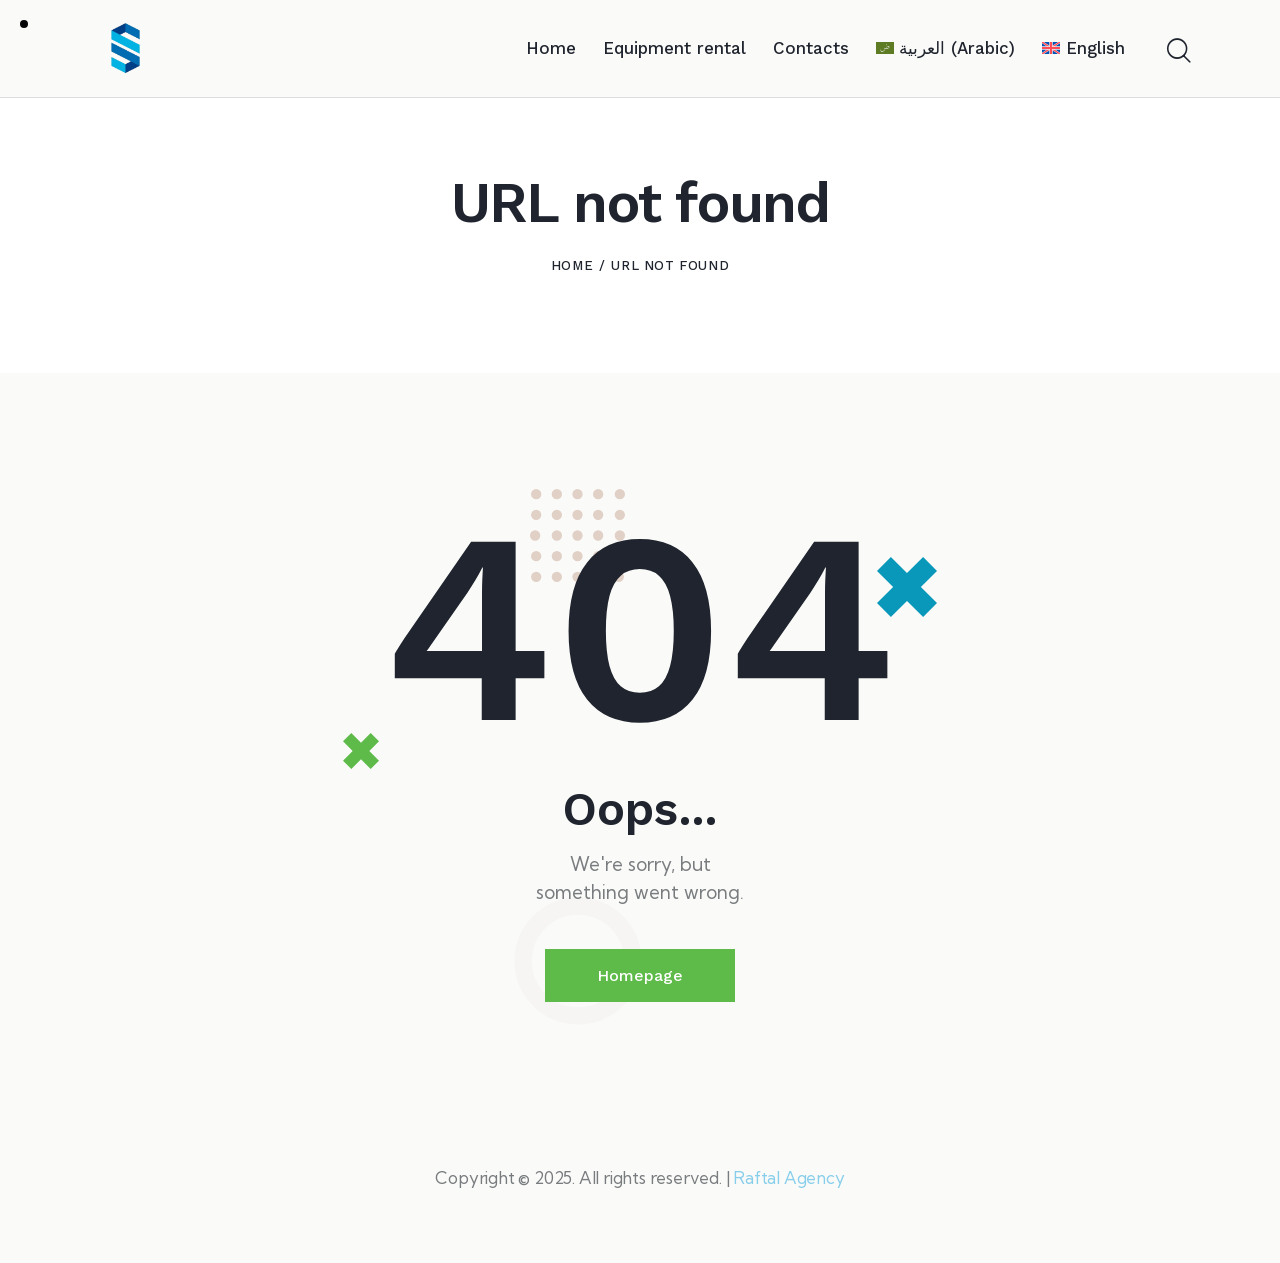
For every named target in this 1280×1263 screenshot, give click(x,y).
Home (572, 265)
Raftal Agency (788, 1177)
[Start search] (1177, 52)
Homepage (640, 975)
